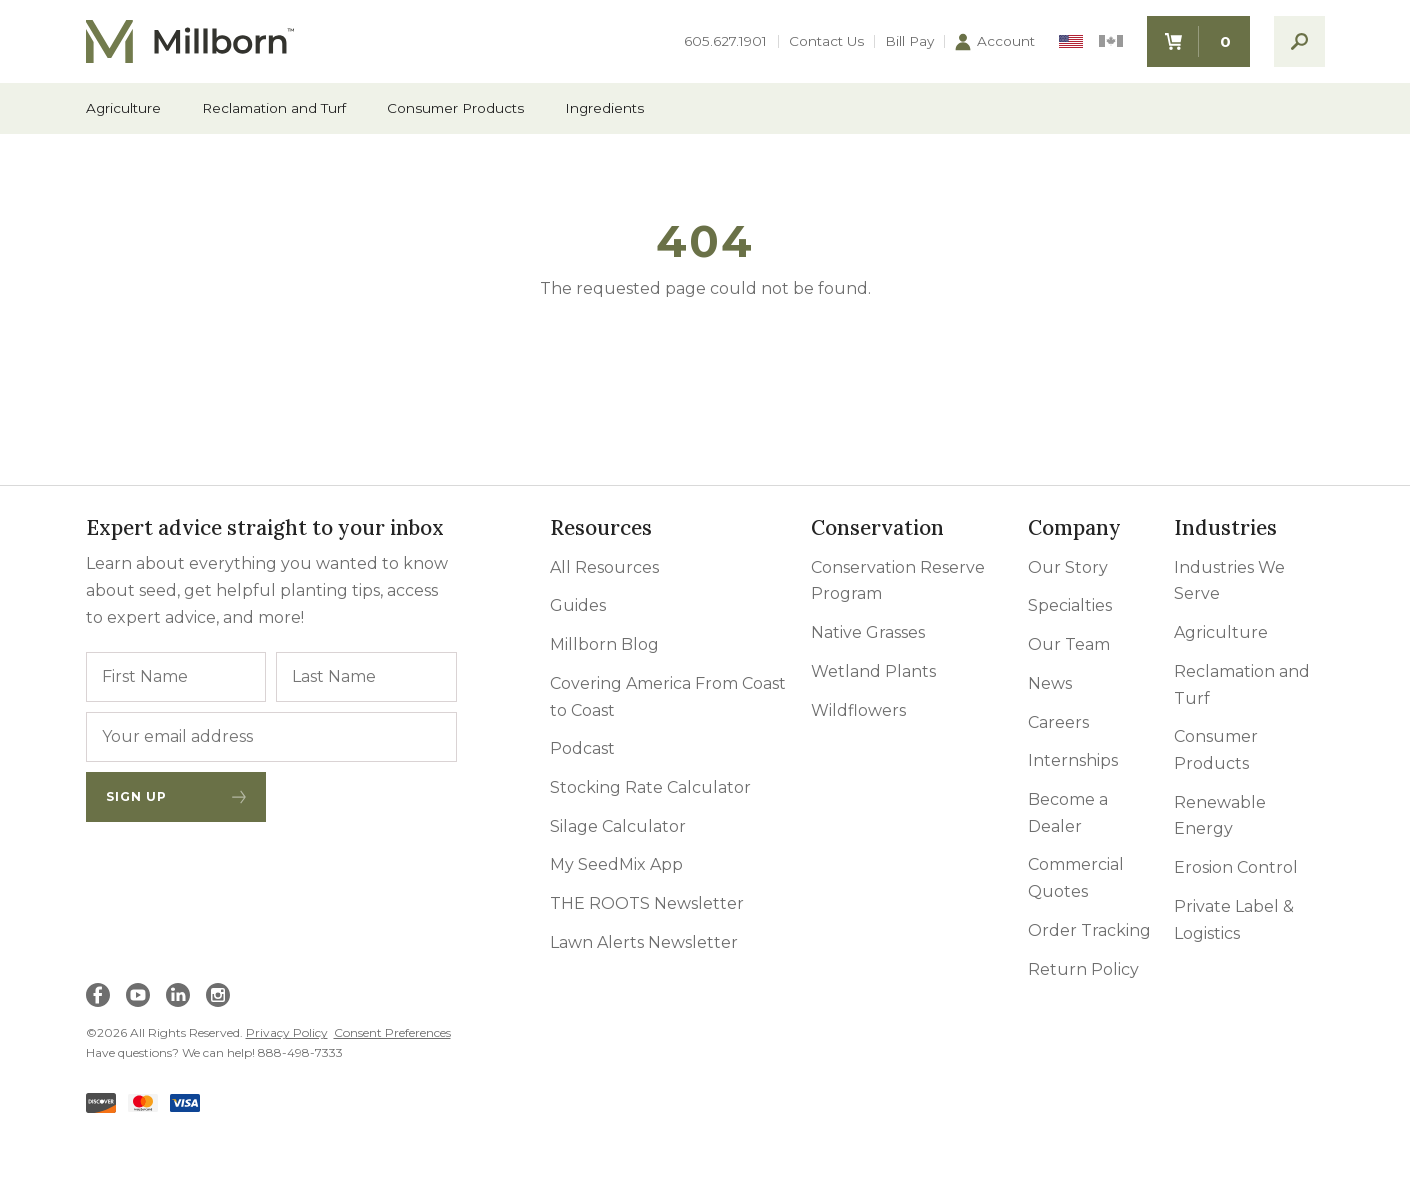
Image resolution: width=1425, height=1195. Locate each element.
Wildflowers (858, 710)
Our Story (1068, 567)
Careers (1058, 722)
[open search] (1299, 41)
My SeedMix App (616, 864)
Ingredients (604, 109)
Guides (578, 605)
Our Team (1069, 644)
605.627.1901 (725, 42)
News (1050, 683)
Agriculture (123, 109)
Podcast (582, 748)
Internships (1073, 760)
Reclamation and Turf (274, 109)
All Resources (604, 567)
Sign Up (176, 796)
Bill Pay (909, 42)
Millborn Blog (604, 644)
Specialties (1070, 605)
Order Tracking (1089, 930)
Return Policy (1083, 969)
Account (995, 42)
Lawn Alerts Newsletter (644, 942)
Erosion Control (1236, 867)
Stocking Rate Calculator (650, 787)
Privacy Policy (287, 1032)
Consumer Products (455, 109)
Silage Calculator (618, 826)
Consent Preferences (392, 1032)
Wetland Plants (873, 671)
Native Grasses (868, 632)
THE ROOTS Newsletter (647, 903)
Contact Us (826, 42)
